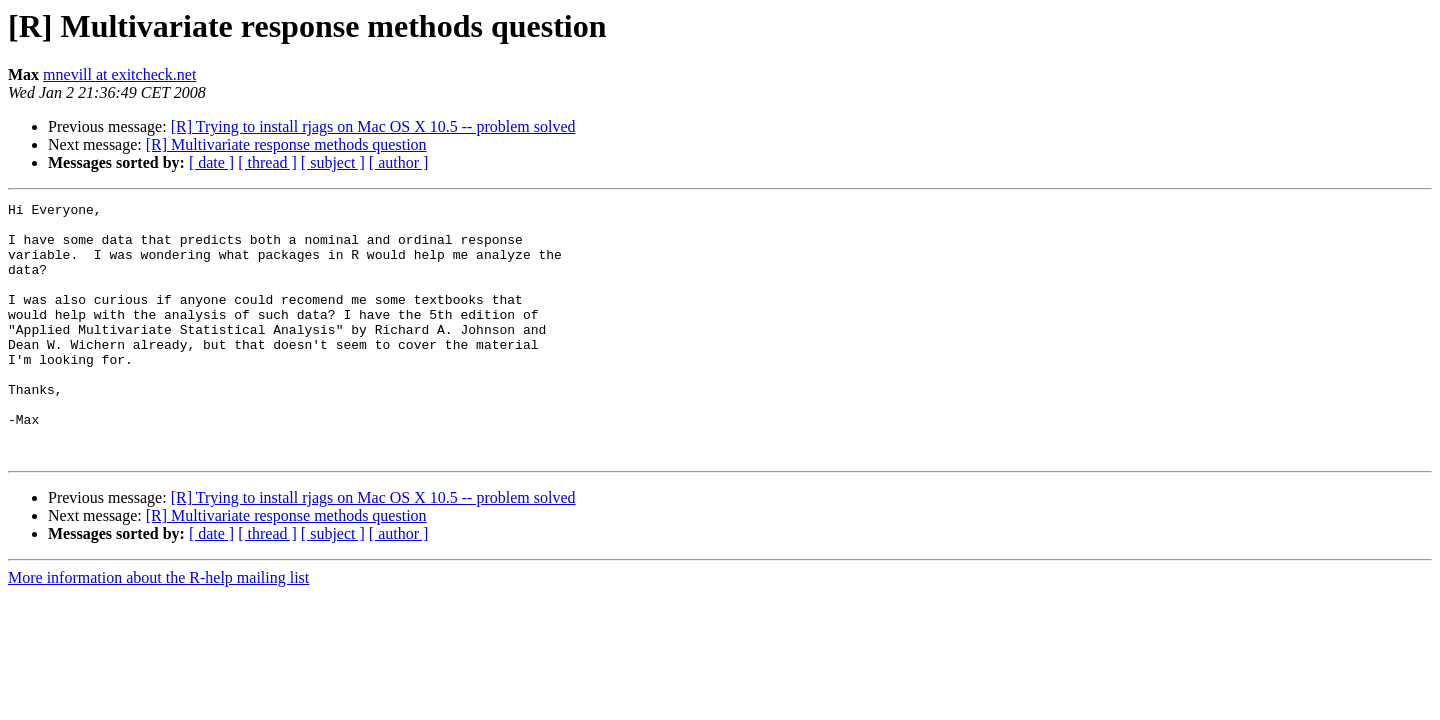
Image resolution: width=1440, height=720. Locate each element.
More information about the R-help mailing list (158, 628)
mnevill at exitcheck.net (119, 74)
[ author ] (399, 162)
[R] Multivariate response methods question (286, 144)
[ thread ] (267, 162)
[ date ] (211, 162)
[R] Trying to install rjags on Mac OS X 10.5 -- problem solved (373, 126)
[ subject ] (333, 162)
